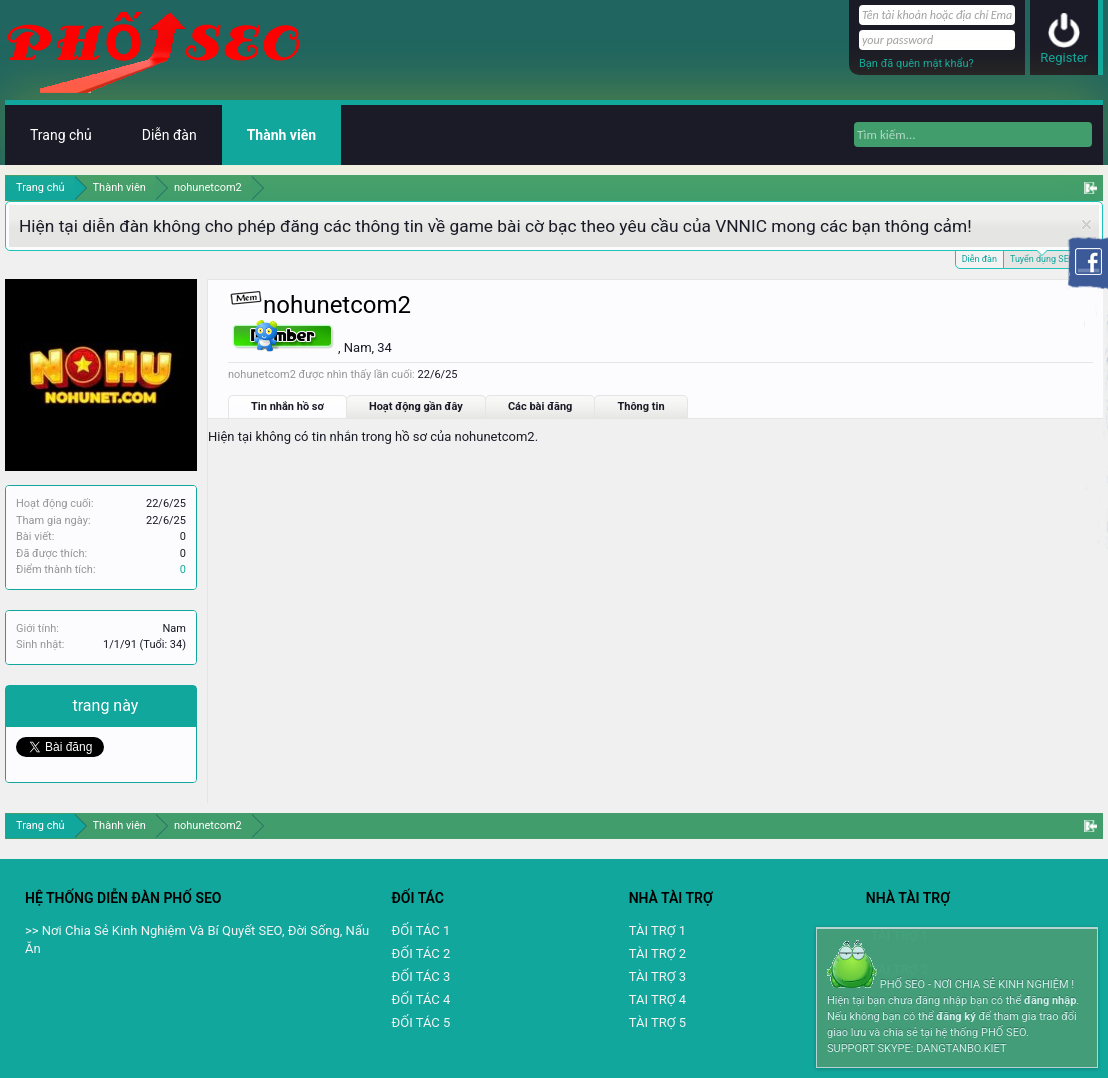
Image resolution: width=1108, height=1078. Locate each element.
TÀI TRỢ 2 (657, 953)
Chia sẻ (44, 705)
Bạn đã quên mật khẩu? (916, 63)
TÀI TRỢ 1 (657, 930)
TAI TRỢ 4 (657, 999)
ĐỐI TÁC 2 (421, 953)
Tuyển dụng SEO (1042, 257)
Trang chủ (61, 135)
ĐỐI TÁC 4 (421, 999)
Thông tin (640, 406)
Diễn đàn (979, 259)
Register (1064, 57)
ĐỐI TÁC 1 (421, 930)
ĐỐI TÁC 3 (421, 976)
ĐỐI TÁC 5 (421, 1022)
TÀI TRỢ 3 (657, 976)
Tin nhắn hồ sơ (287, 406)
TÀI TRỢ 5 (657, 1022)
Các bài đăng (540, 406)
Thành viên (281, 135)
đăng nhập (1050, 1000)
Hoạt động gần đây (416, 406)
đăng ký (955, 1016)
